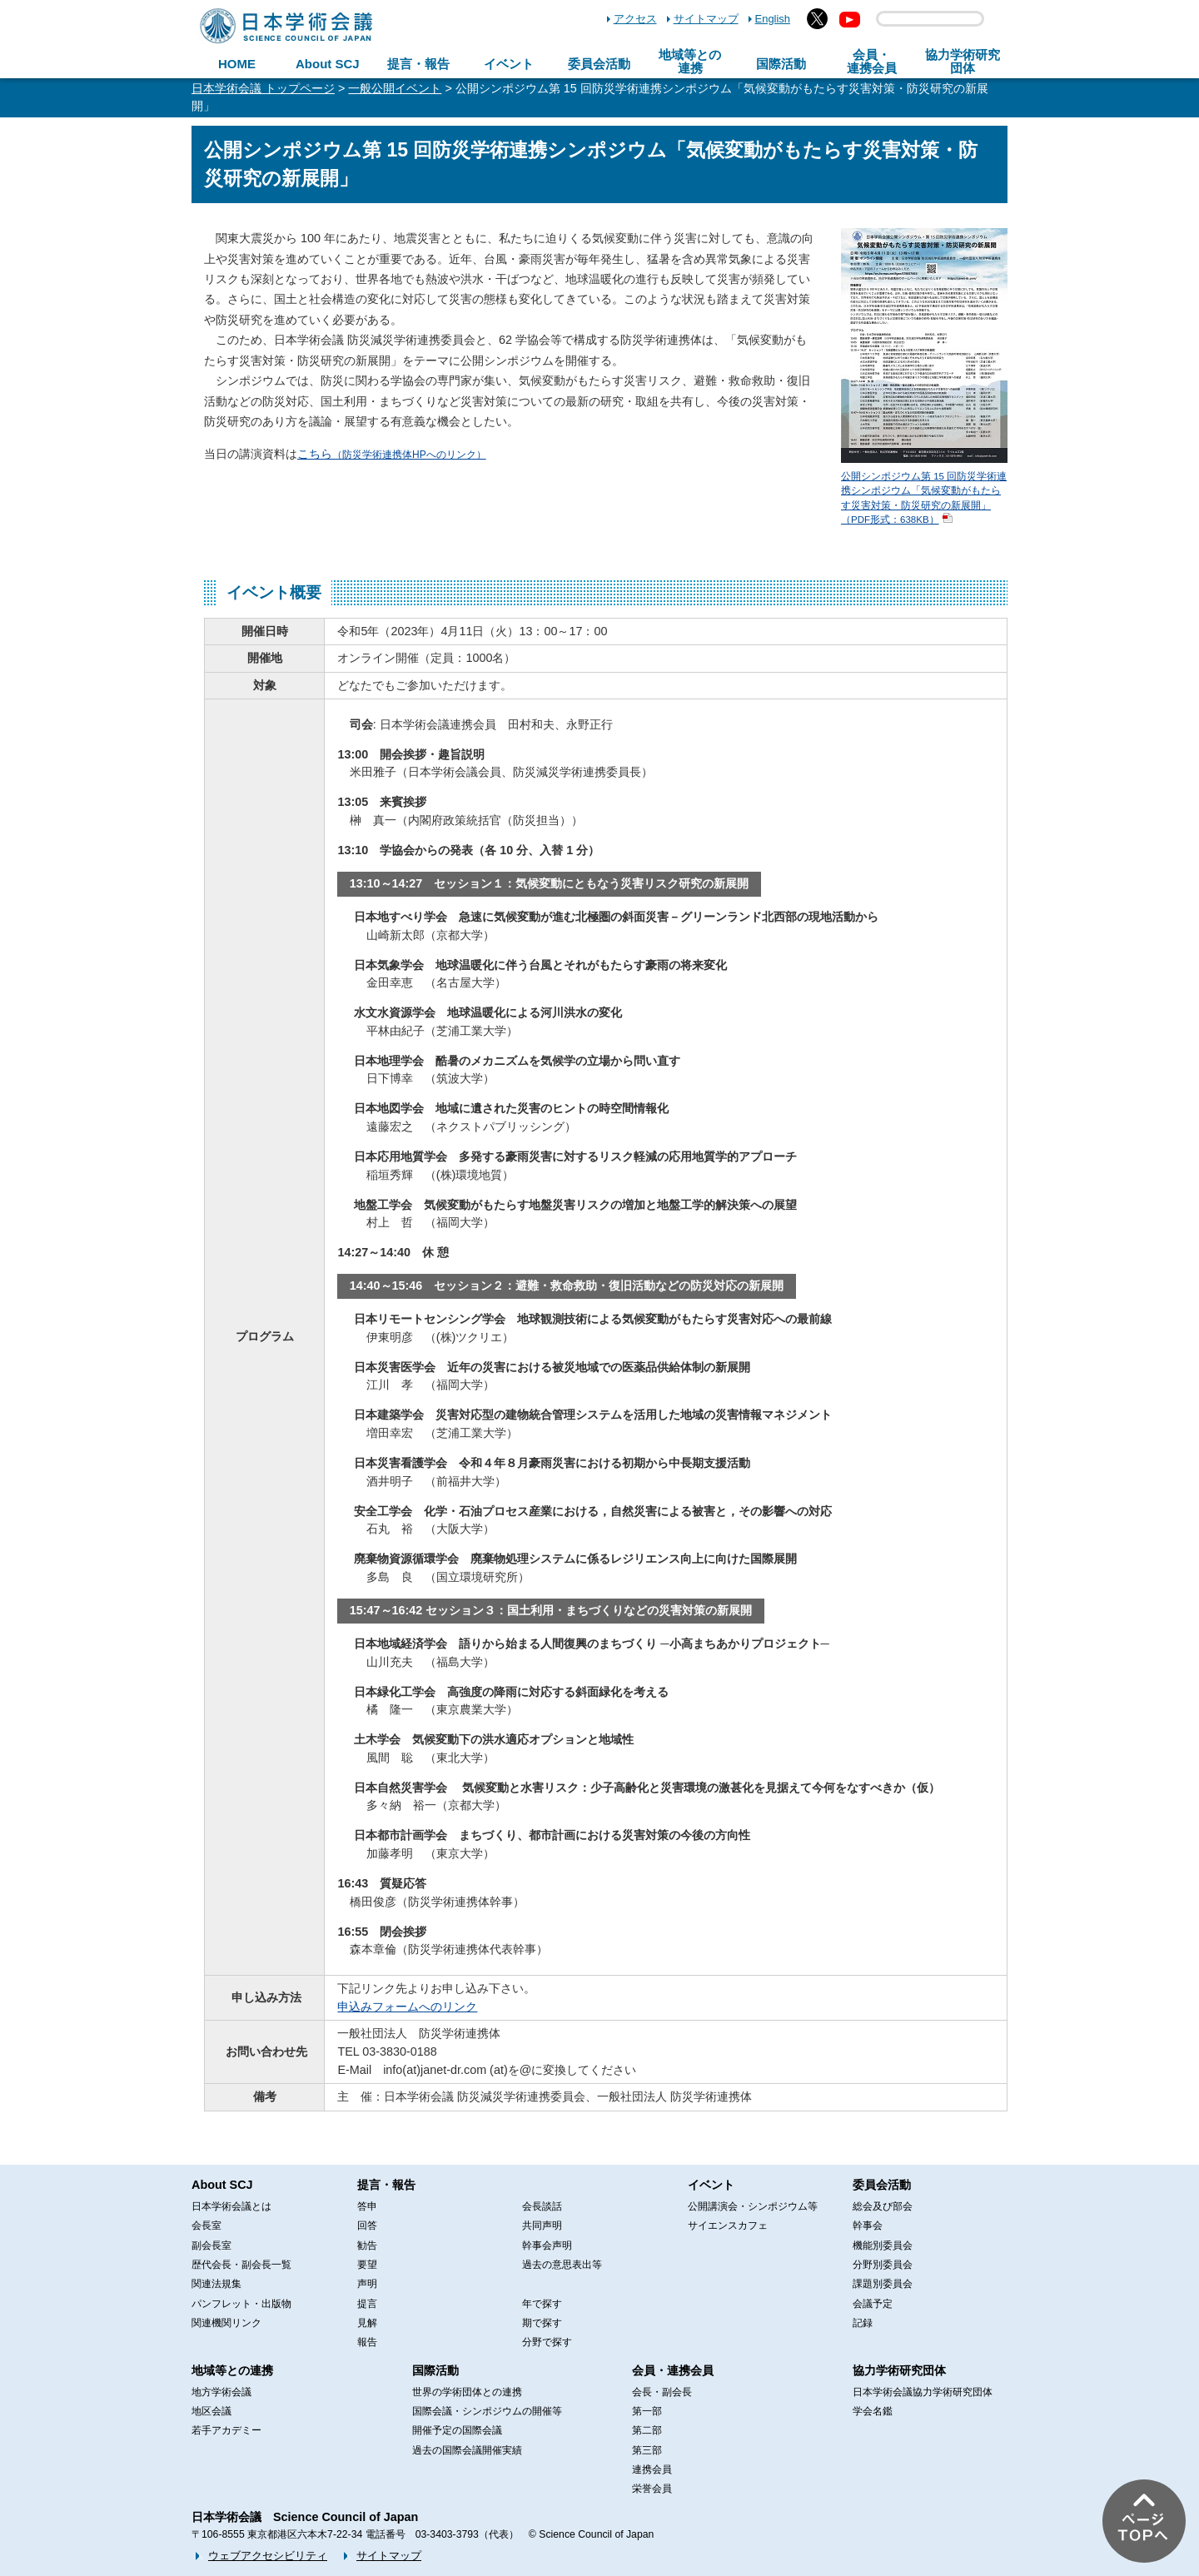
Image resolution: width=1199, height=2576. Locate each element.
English (772, 18)
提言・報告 (418, 64)
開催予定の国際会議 (457, 2430)
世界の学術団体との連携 (467, 2392)
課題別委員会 (883, 2284)
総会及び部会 (883, 2206)
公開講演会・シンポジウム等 (753, 2206)
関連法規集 (216, 2284)
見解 (367, 2323)
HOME (237, 64)
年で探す (542, 2304)
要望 (367, 2264)
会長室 (206, 2225)
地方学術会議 (221, 2392)
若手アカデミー (226, 2430)
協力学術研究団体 (899, 2370)
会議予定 (873, 2304)
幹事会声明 (547, 2245)
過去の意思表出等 (562, 2264)
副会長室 (211, 2245)
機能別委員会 (883, 2245)
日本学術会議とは (231, 2206)
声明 (367, 2284)
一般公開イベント (394, 88)
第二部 (647, 2430)
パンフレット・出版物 (241, 2304)
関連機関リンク (226, 2323)
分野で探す (547, 2342)
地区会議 (211, 2411)
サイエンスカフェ (728, 2225)
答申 (367, 2206)
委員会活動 (599, 64)
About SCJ (328, 64)
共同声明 (542, 2225)
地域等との (690, 61)
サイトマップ (706, 18)
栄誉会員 (652, 2488)
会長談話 (542, 2206)
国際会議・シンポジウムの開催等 (487, 2411)
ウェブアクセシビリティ (267, 2555)
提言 (367, 2304)
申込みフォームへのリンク (407, 2006)
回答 (367, 2225)
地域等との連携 (232, 2370)
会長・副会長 (662, 2392)
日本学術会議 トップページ (263, 88)
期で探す (542, 2323)
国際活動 (781, 64)
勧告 (367, 2245)
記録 (863, 2323)
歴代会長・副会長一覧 (241, 2264)
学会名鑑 (873, 2411)
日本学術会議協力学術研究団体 (923, 2392)
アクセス (635, 18)
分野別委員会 (883, 2264)
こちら (391, 453)
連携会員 (652, 2469)
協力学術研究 (962, 61)
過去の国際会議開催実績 (467, 2450)
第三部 (647, 2450)
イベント (509, 64)
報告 (367, 2342)
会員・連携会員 (673, 2370)
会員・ (872, 61)
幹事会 (868, 2225)
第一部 (647, 2411)
